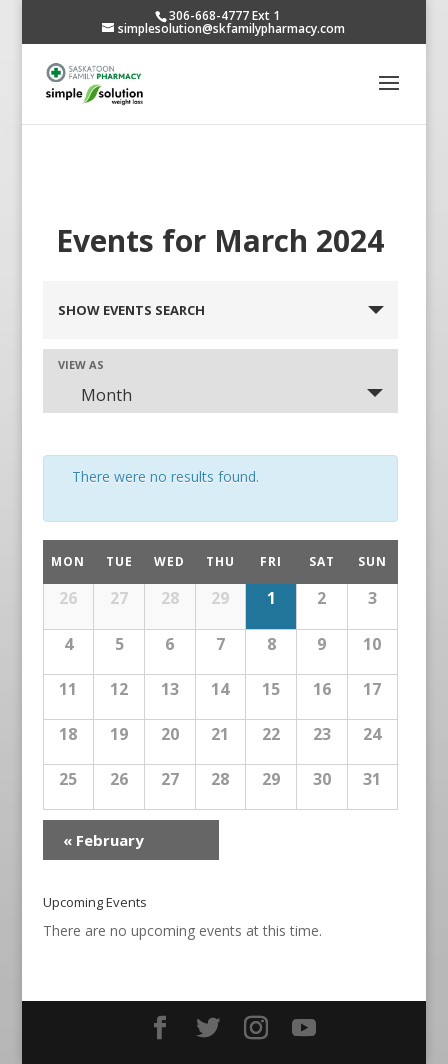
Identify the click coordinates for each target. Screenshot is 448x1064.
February (103, 840)
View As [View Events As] (81, 364)
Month (94, 395)
